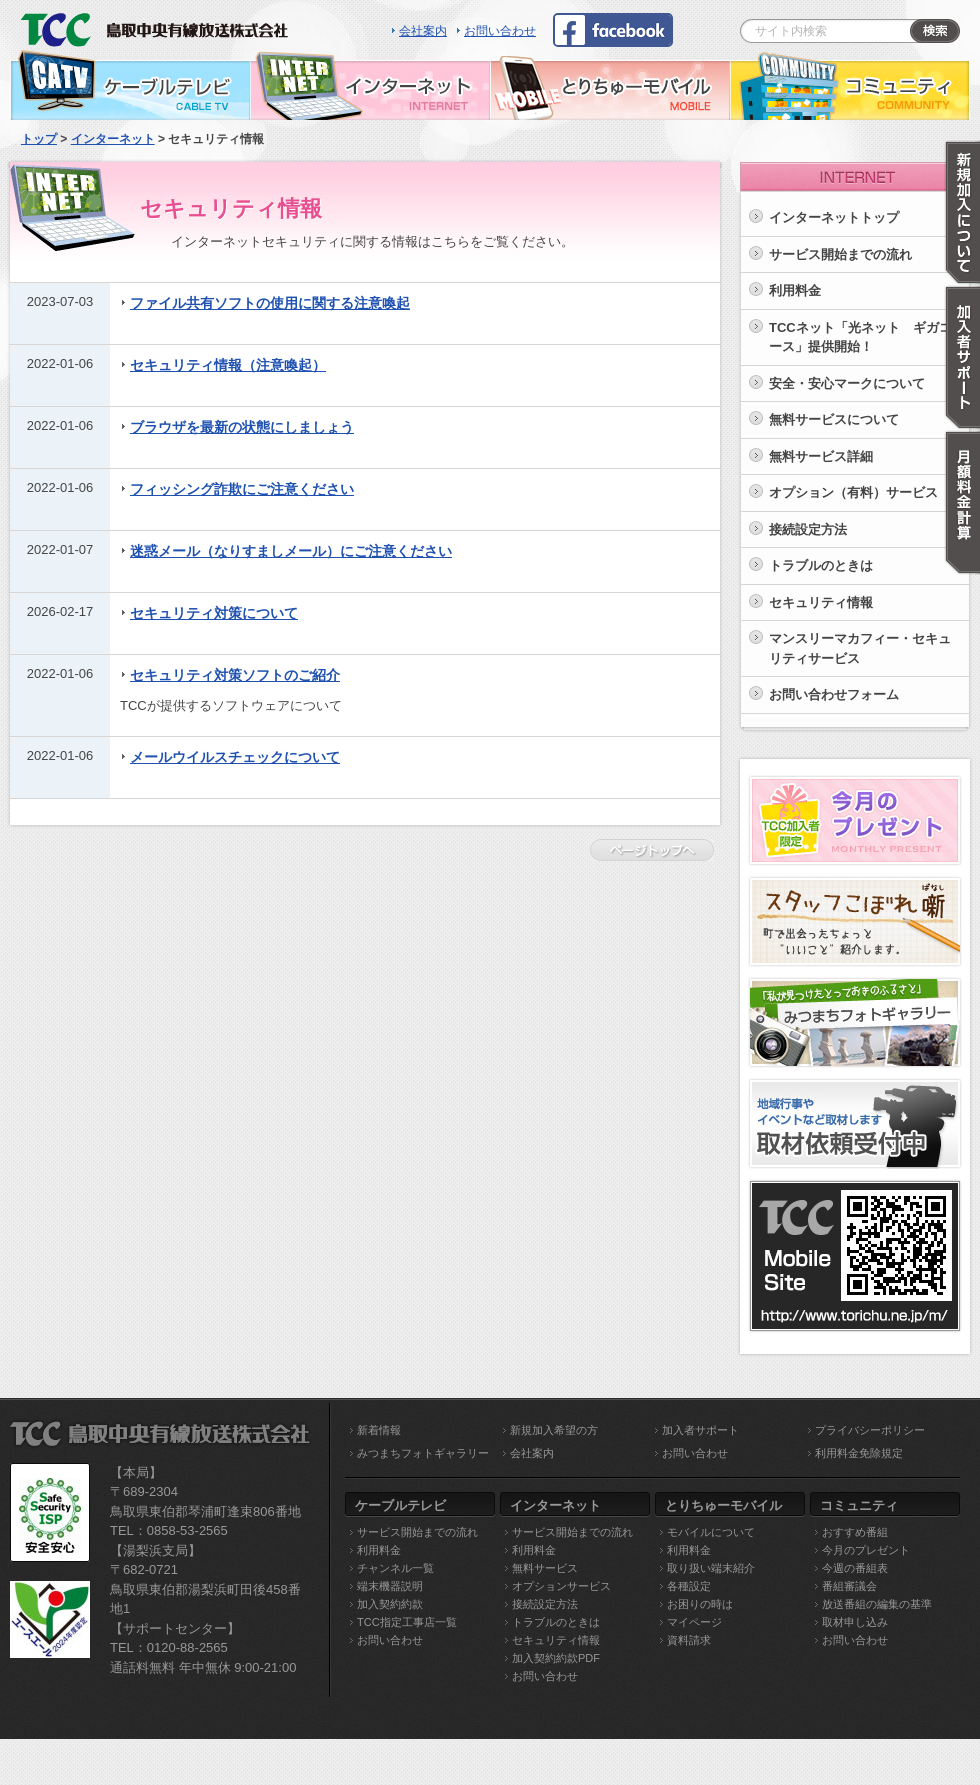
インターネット (370, 85)
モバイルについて (711, 1532)
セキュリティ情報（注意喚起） (228, 365)
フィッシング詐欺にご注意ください (242, 489)
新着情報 (379, 1430)
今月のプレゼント (866, 1550)
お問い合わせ (500, 31)
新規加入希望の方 (554, 1430)
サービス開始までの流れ (417, 1532)
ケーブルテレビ (130, 85)
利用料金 (795, 290)
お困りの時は (700, 1604)
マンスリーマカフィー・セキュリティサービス (860, 648)
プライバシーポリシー (870, 1430)
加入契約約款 (390, 1604)
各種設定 (689, 1586)
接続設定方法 (808, 529)
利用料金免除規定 (859, 1453)
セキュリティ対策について (214, 613)
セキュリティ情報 (821, 602)
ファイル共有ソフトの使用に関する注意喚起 (270, 303)
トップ (39, 139)
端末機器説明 (390, 1586)
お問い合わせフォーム (834, 694)
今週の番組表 (855, 1568)
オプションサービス (561, 1586)
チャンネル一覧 (395, 1568)
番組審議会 (849, 1586)
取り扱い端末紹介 (711, 1568)
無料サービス (545, 1568)
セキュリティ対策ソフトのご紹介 (235, 675)
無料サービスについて (834, 419)
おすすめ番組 (855, 1532)
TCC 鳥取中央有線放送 (160, 25)
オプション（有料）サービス (853, 492)
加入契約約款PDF (556, 1658)
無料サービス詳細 (821, 456)
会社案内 (423, 31)
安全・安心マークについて (847, 383)
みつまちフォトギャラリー (423, 1453)
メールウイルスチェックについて (235, 757)
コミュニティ (850, 85)
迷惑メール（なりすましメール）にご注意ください (291, 551)
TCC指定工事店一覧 (407, 1622)
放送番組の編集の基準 (877, 1604)
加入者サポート (700, 1430)
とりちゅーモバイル (610, 85)
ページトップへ (657, 850)
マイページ (694, 1622)
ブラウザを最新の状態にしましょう (242, 427)
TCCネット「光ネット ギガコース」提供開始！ (860, 337)
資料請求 (689, 1640)
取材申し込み (855, 1622)
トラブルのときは (821, 565)
